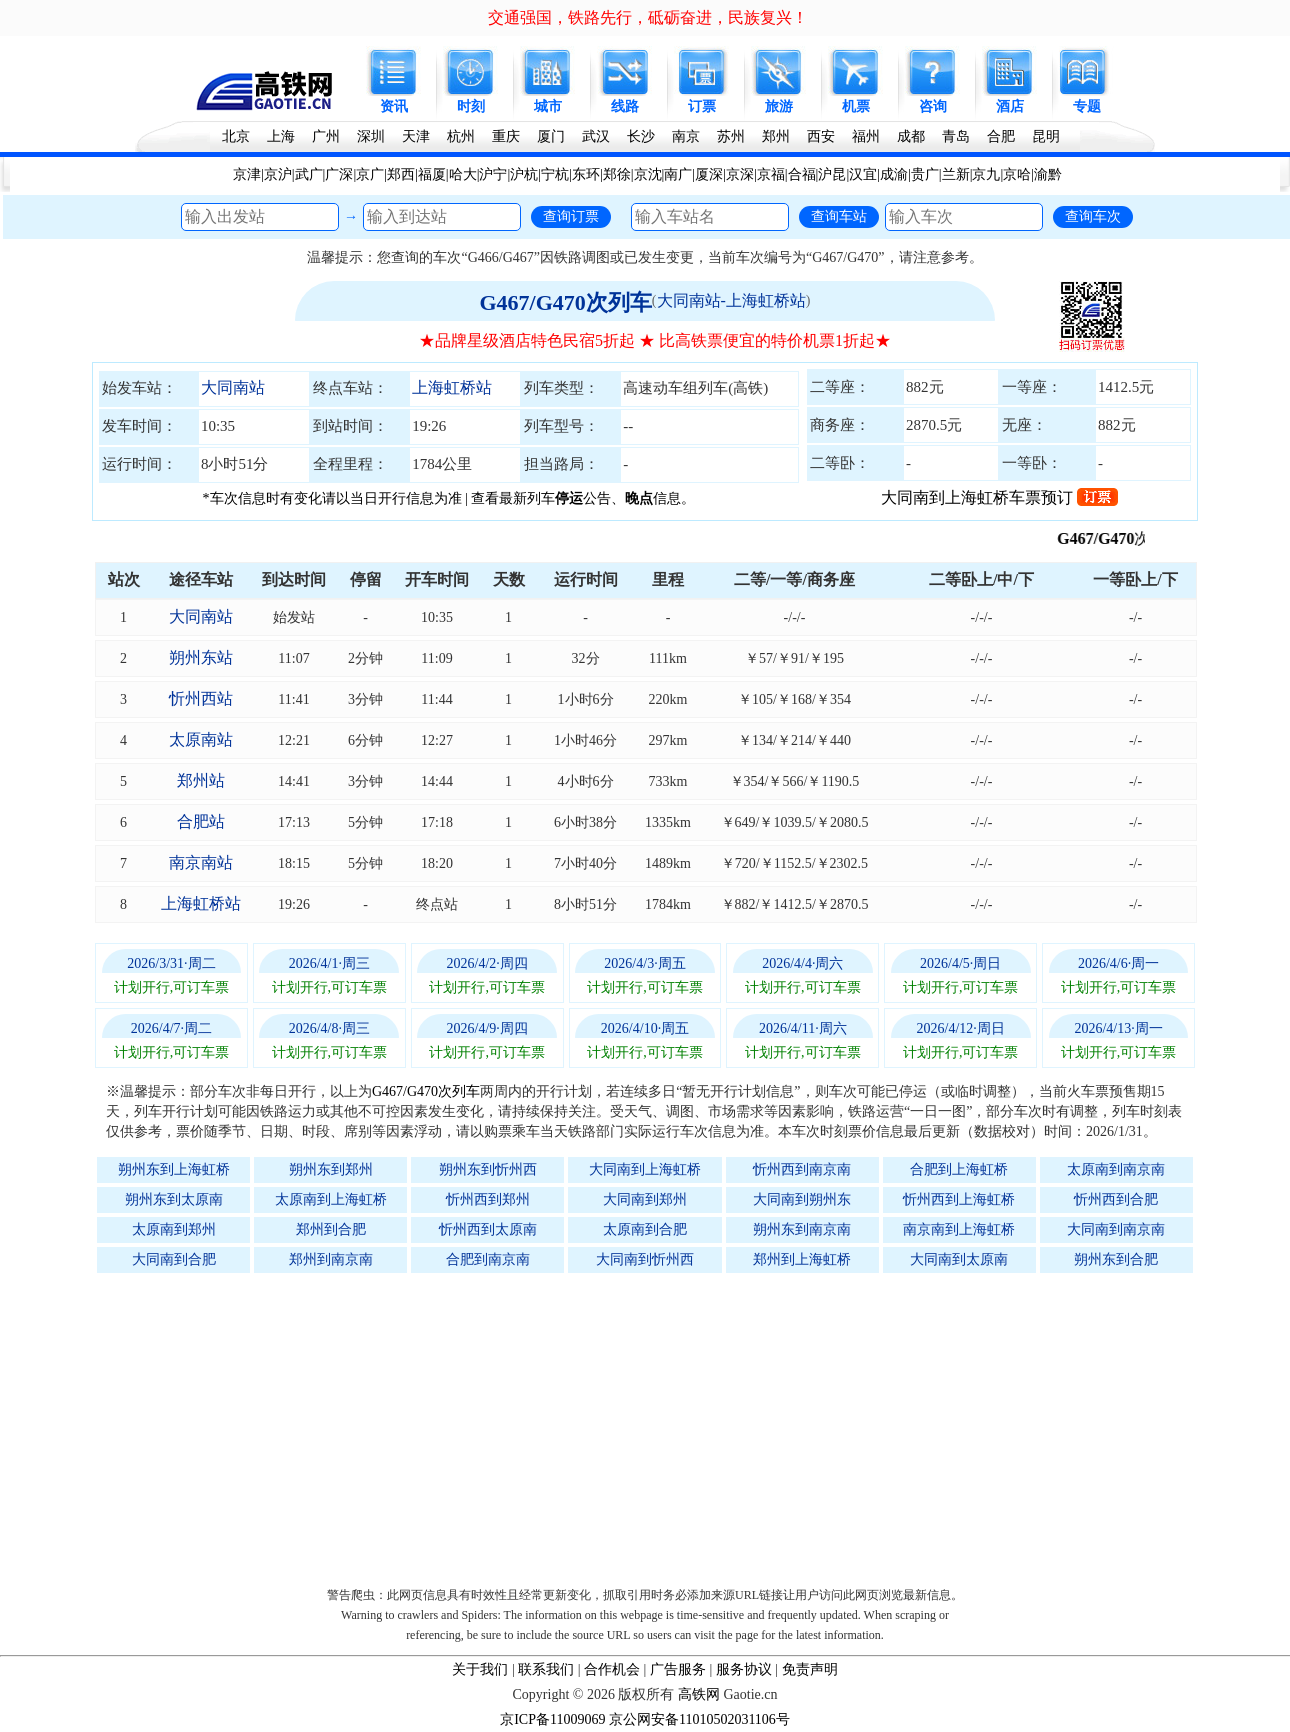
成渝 (894, 174)
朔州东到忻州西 (488, 1169)
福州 (866, 136)
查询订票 (571, 216)
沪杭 (524, 174)
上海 (281, 136)
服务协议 (744, 1669)
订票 (702, 106)
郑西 (401, 174)
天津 (416, 136)
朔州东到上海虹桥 (174, 1169)
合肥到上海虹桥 (959, 1169)
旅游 (779, 106)
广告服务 (678, 1669)
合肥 (1001, 136)
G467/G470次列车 (565, 302)
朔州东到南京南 (802, 1229)
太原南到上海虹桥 (331, 1199)
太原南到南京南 (1116, 1169)
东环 (586, 174)
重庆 (506, 136)
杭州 (461, 136)
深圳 (371, 136)
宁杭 (555, 174)
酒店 (1010, 106)
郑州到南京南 (331, 1259)
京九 (986, 174)
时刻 (471, 106)
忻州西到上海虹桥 (959, 1199)
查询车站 (839, 216)
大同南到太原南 (959, 1259)
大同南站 (233, 387)
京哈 (1017, 174)
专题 (1087, 106)
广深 (339, 174)
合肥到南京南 (488, 1259)
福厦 (432, 174)
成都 (911, 136)
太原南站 (201, 739)
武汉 (596, 136)
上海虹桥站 (452, 387)
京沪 (278, 174)
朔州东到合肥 (1116, 1259)
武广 (309, 174)
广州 (326, 136)
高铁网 (699, 1694)
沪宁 (493, 174)
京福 (771, 174)
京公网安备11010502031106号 (699, 1719)
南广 (678, 174)
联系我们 (546, 1669)
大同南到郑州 (645, 1199)
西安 (821, 136)
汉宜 (863, 174)
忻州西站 (201, 698)
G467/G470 (1120, 538)
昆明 (1046, 136)
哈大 (463, 174)
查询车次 (1093, 216)
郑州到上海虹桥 (802, 1259)
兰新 (956, 174)
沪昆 (832, 174)
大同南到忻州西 (645, 1259)
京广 (370, 174)
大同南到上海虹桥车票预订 (999, 497)
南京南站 (201, 862)
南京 (686, 136)
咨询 (933, 106)
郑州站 (201, 780)
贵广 (925, 174)
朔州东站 (201, 657)
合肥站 (201, 821)
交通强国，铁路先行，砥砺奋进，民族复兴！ (648, 17)
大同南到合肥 (174, 1259)
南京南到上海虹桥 (959, 1229)
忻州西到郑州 (488, 1199)
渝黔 (1048, 174)
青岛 (956, 136)
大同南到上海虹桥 (645, 1169)
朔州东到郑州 (331, 1169)
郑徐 (617, 174)
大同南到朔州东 (802, 1199)
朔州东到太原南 (174, 1199)
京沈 (648, 174)
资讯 (394, 106)
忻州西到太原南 (488, 1229)
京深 (740, 174)
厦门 (551, 136)
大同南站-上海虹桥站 (731, 300)
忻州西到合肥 (1116, 1199)
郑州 (776, 136)
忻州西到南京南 (802, 1169)
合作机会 (612, 1669)
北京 (236, 136)
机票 (856, 106)
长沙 (641, 136)
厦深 (709, 174)
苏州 (731, 136)
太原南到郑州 (174, 1229)
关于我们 (480, 1669)
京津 (247, 174)
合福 (802, 174)
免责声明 (810, 1669)
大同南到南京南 (1116, 1229)
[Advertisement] (655, 1425)
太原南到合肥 (645, 1229)
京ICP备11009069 (552, 1719)
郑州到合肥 (331, 1229)
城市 (548, 106)
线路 (625, 106)
